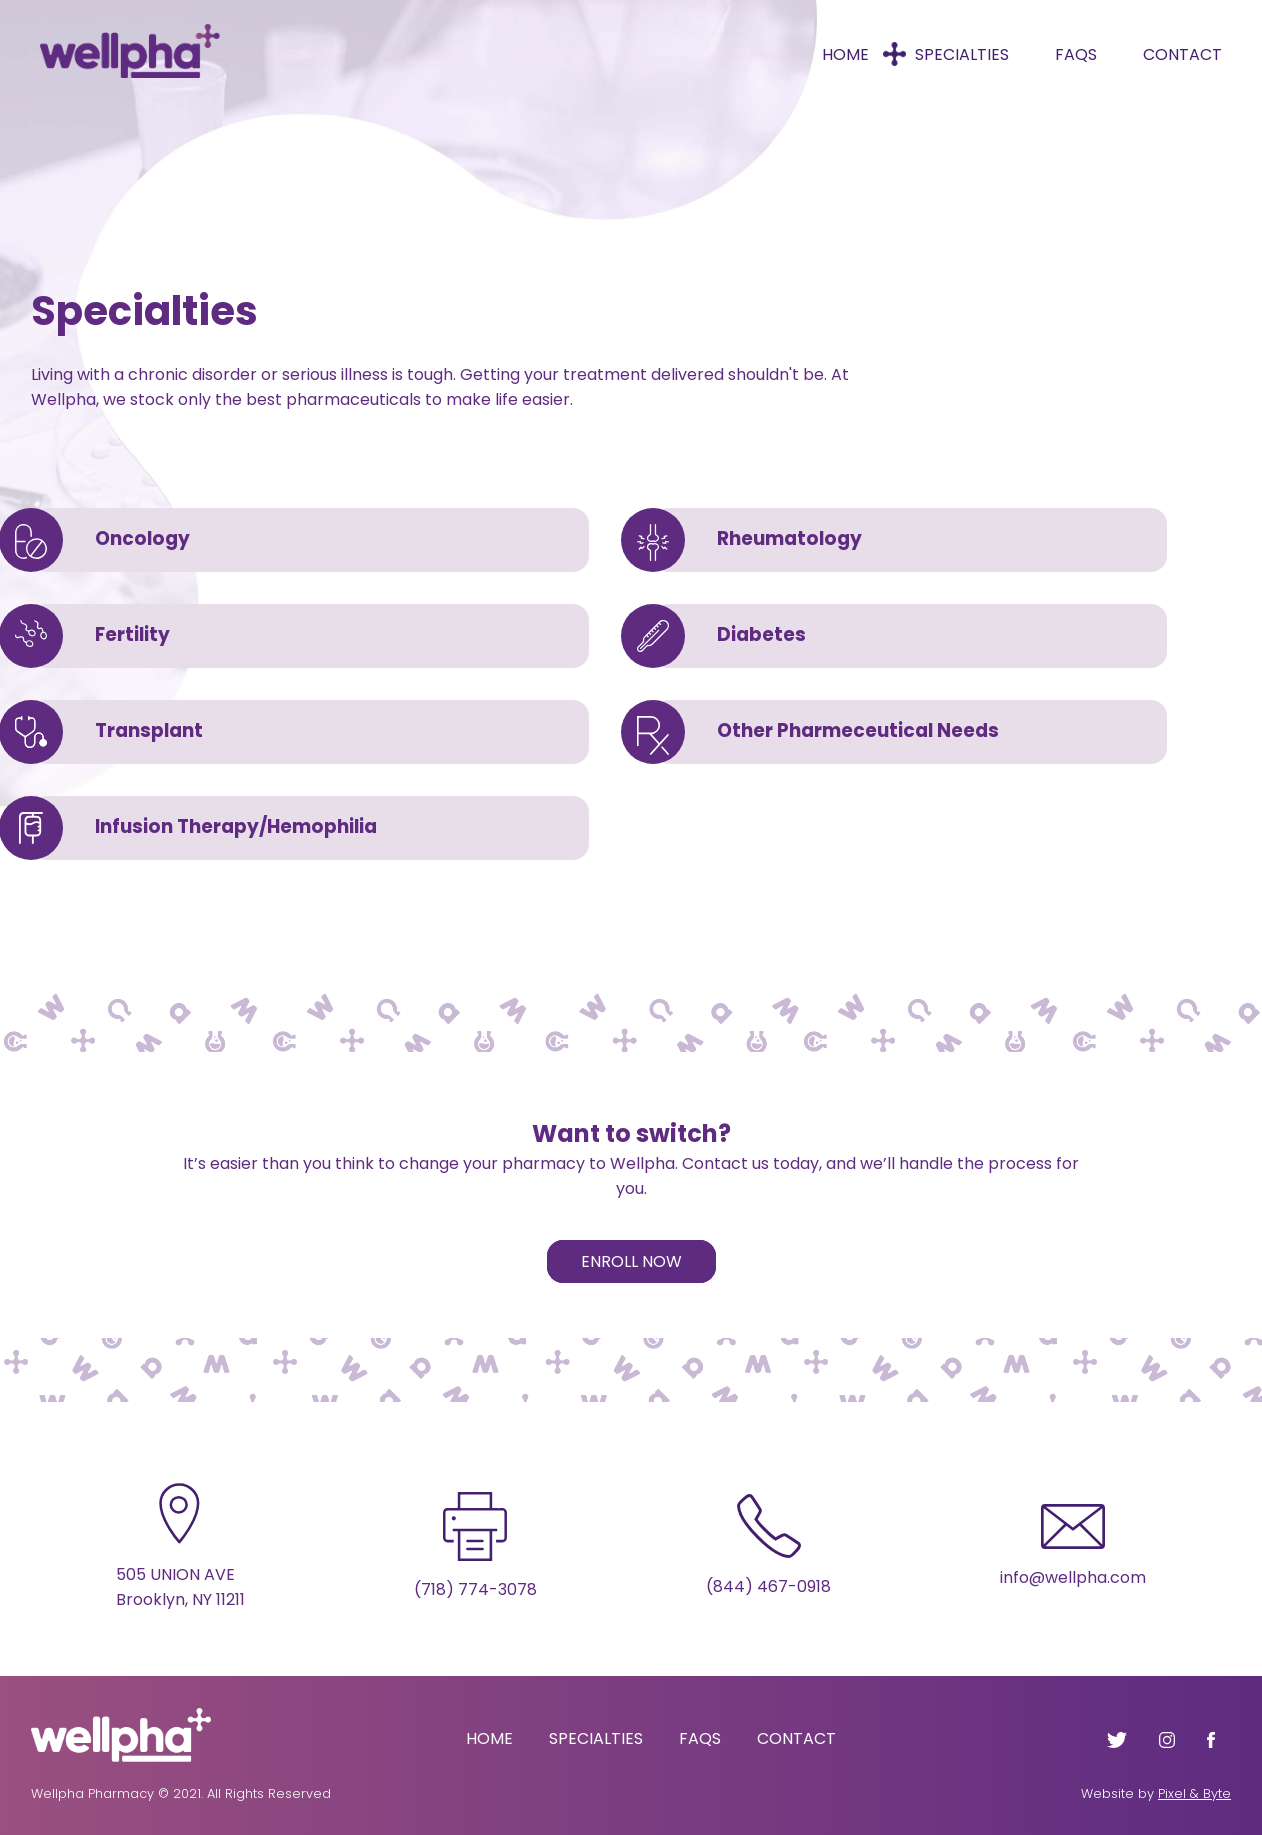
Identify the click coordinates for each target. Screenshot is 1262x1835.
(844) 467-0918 (768, 1586)
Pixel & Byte (1194, 1793)
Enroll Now (631, 1261)
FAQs (1076, 54)
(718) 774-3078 (475, 1589)
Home (845, 54)
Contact (1182, 54)
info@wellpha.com (1073, 1577)
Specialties (962, 54)
